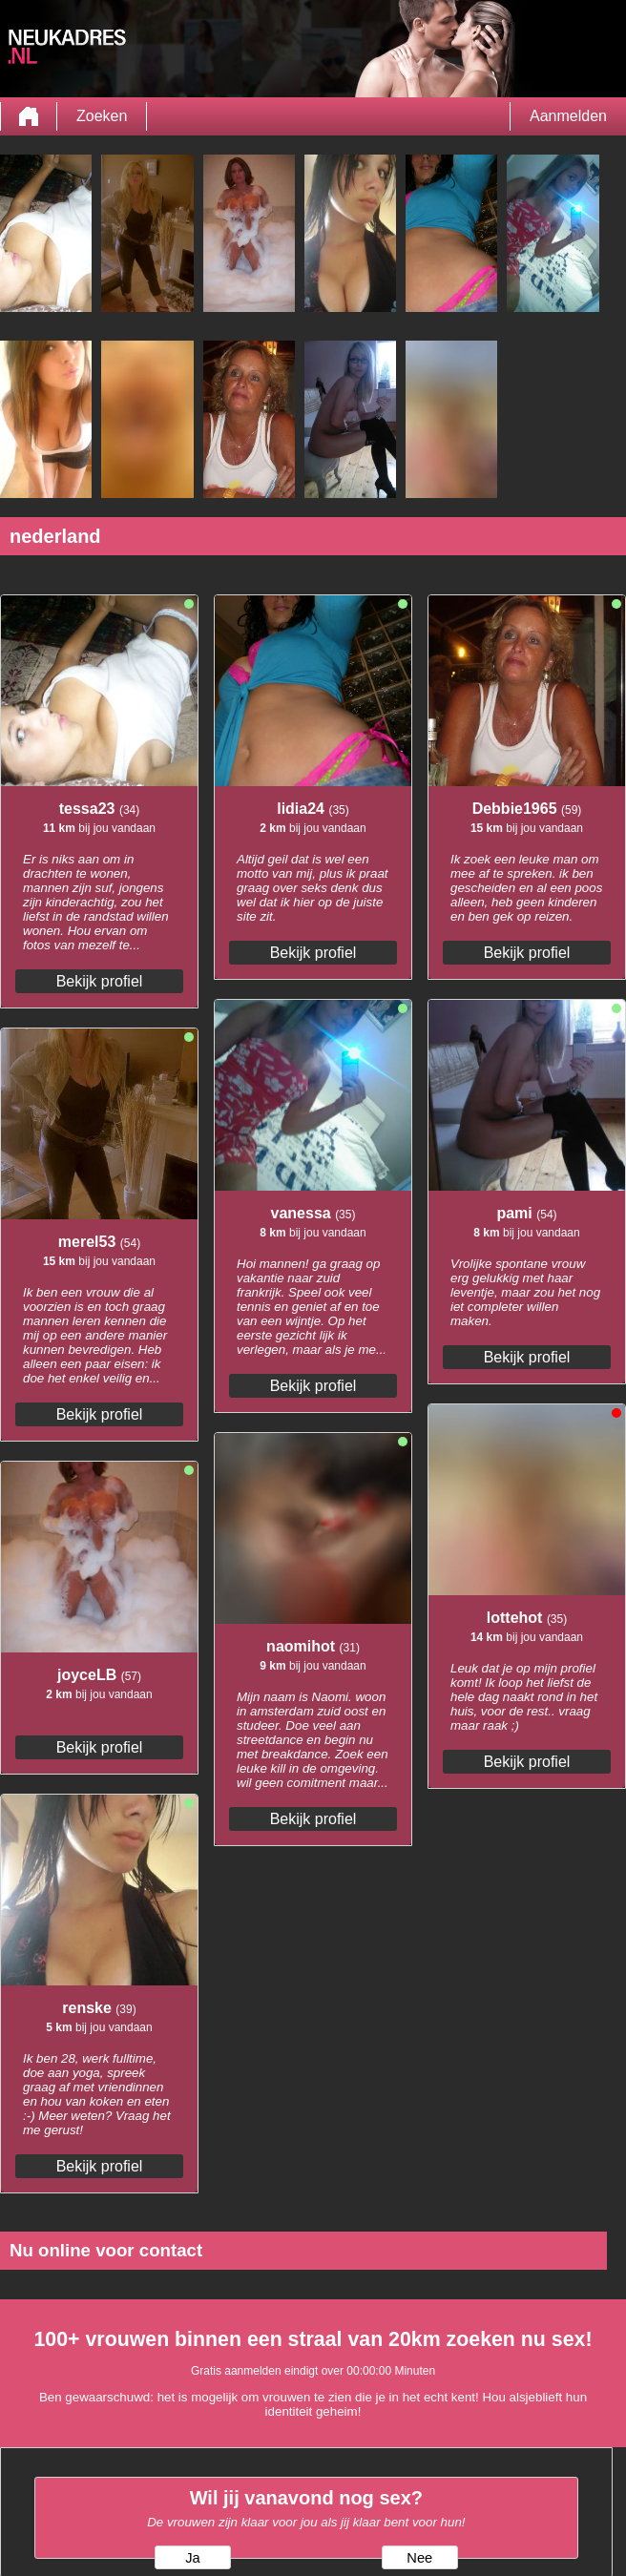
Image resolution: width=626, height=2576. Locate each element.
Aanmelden (568, 116)
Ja (192, 2558)
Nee (419, 2558)
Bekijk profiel (99, 981)
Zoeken (101, 116)
